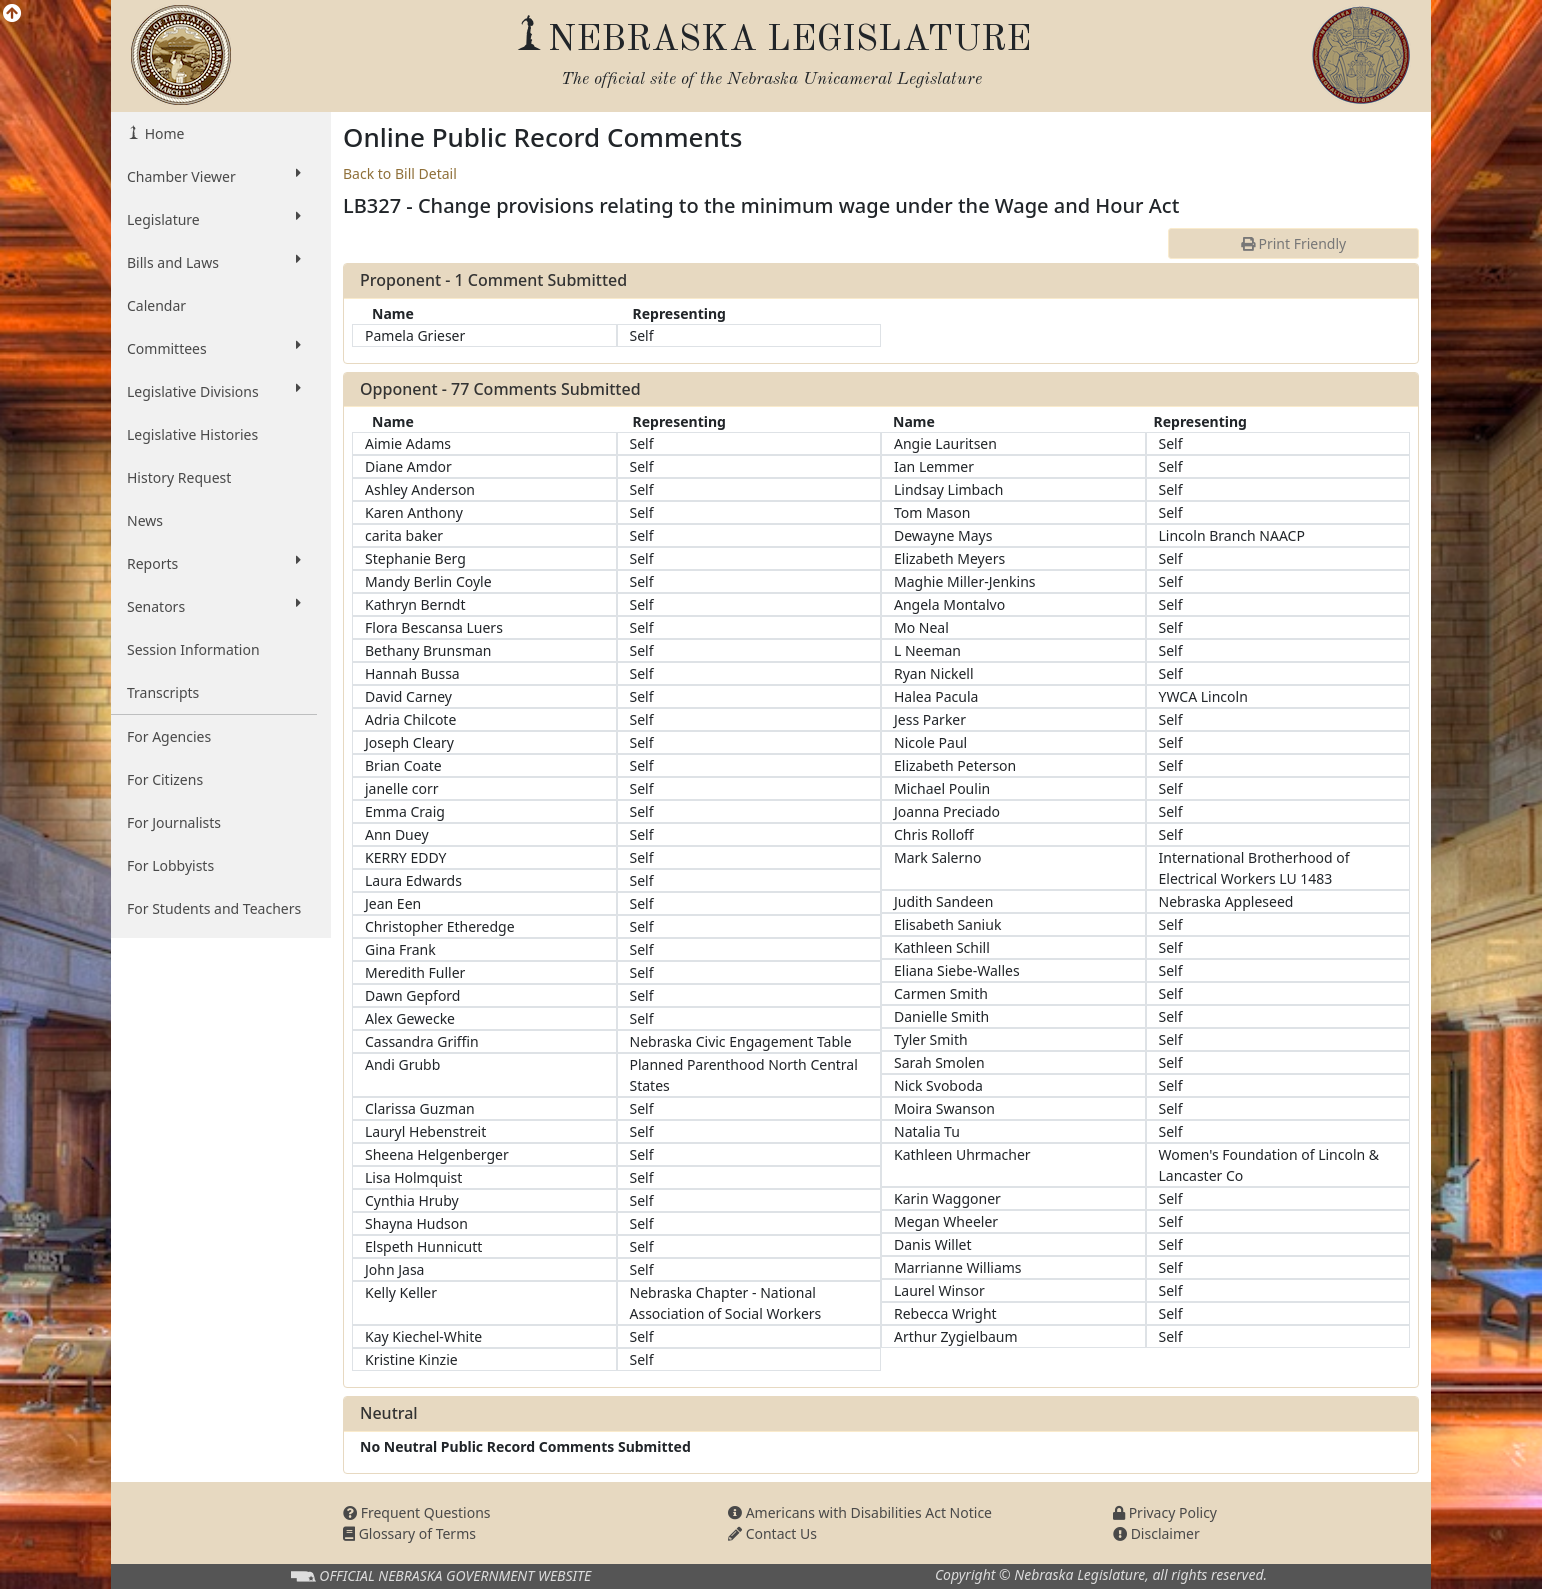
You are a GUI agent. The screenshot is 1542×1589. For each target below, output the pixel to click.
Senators (214, 606)
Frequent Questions (417, 1512)
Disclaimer (1156, 1533)
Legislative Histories (192, 434)
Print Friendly (1293, 243)
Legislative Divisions (214, 391)
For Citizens (165, 779)
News (145, 520)
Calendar (156, 305)
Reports (214, 563)
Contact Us (772, 1533)
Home (162, 133)
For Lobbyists (170, 865)
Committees (214, 348)
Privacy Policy (1165, 1512)
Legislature (214, 219)
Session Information (193, 649)
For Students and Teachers (214, 908)
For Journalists (174, 822)
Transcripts (163, 692)
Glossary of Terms (409, 1533)
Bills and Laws (214, 262)
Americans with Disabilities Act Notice (860, 1512)
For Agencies (169, 736)
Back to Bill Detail (400, 173)
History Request (179, 477)
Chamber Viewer (214, 176)
